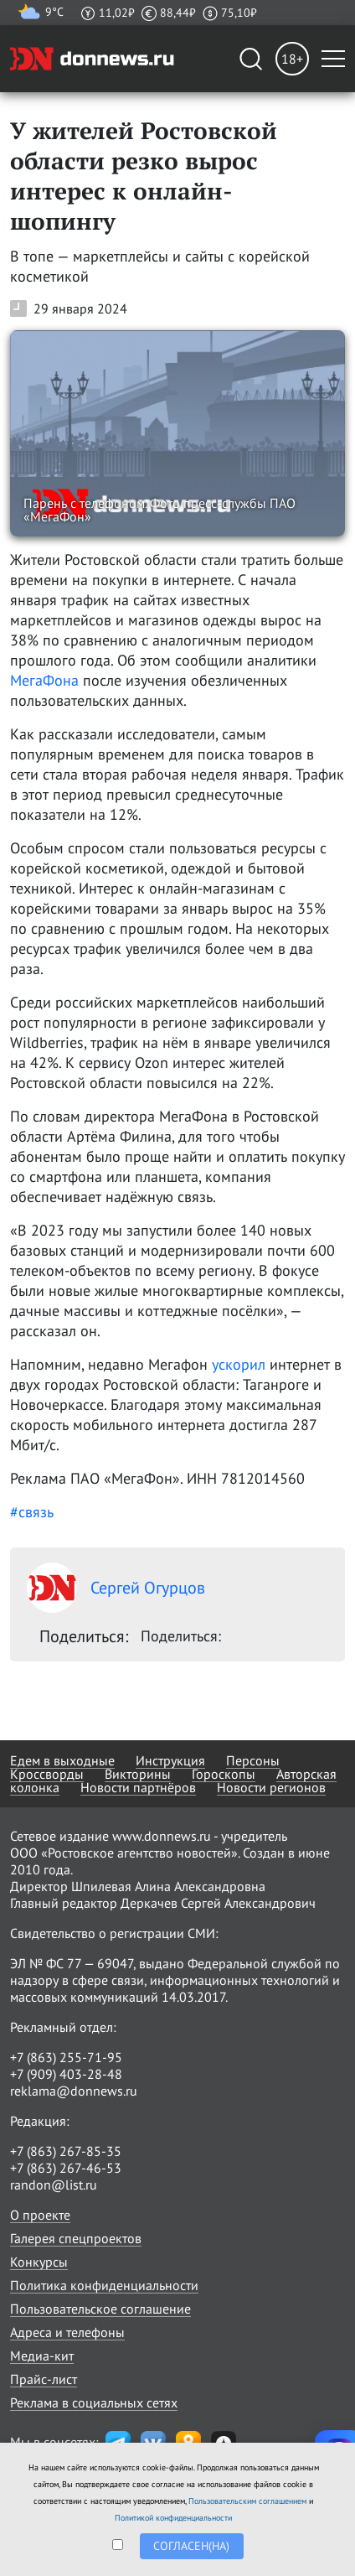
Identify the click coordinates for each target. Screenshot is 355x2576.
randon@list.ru (53, 2184)
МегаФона (44, 680)
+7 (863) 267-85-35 (65, 2151)
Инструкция (170, 1760)
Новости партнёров (138, 1787)
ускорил (238, 1364)
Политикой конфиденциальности (173, 2517)
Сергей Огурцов (116, 1588)
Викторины (138, 1773)
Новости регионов (271, 1787)
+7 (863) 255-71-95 (66, 2057)
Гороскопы (223, 1773)
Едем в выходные (62, 1760)
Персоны (253, 1760)
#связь (32, 1511)
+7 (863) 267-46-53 (65, 2167)
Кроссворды (47, 1773)
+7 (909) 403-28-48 (66, 2073)
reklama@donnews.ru (73, 2090)
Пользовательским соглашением (247, 2501)
